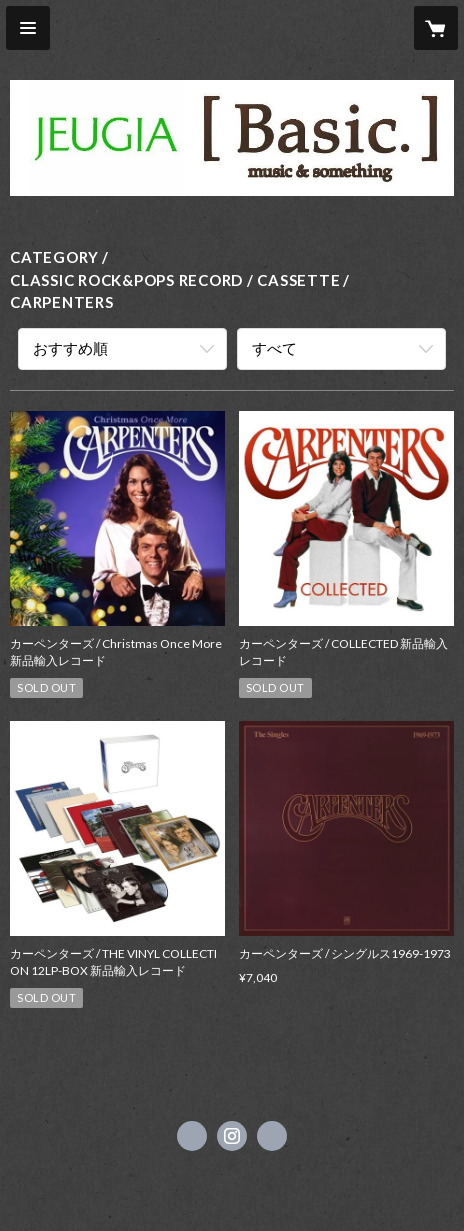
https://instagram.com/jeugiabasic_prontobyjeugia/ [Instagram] (232, 1136)
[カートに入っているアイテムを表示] (436, 28)
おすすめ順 (70, 348)
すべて (274, 348)
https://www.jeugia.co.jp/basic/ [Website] (272, 1136)
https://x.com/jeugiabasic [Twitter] (192, 1136)
